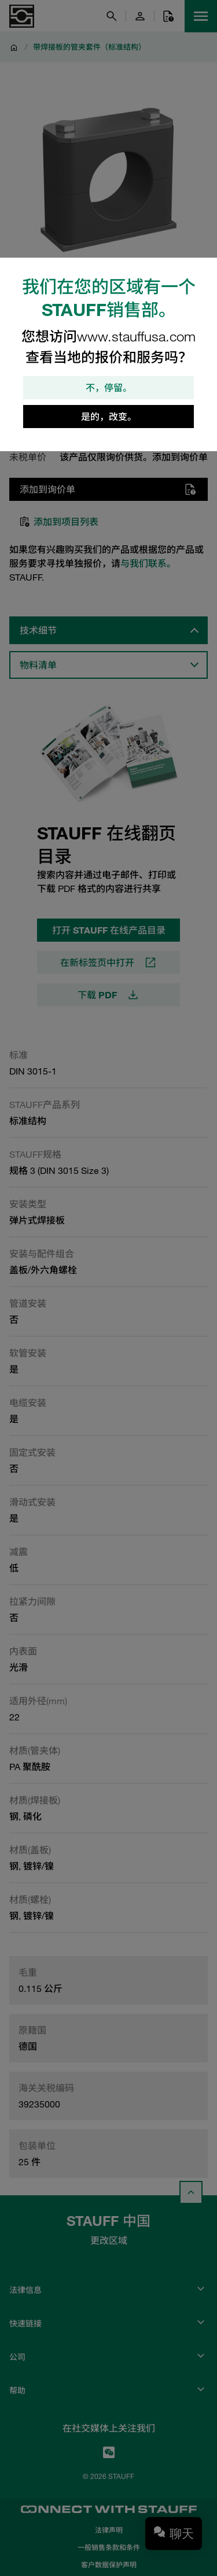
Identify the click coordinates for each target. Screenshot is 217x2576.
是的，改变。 (109, 416)
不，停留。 (109, 387)
